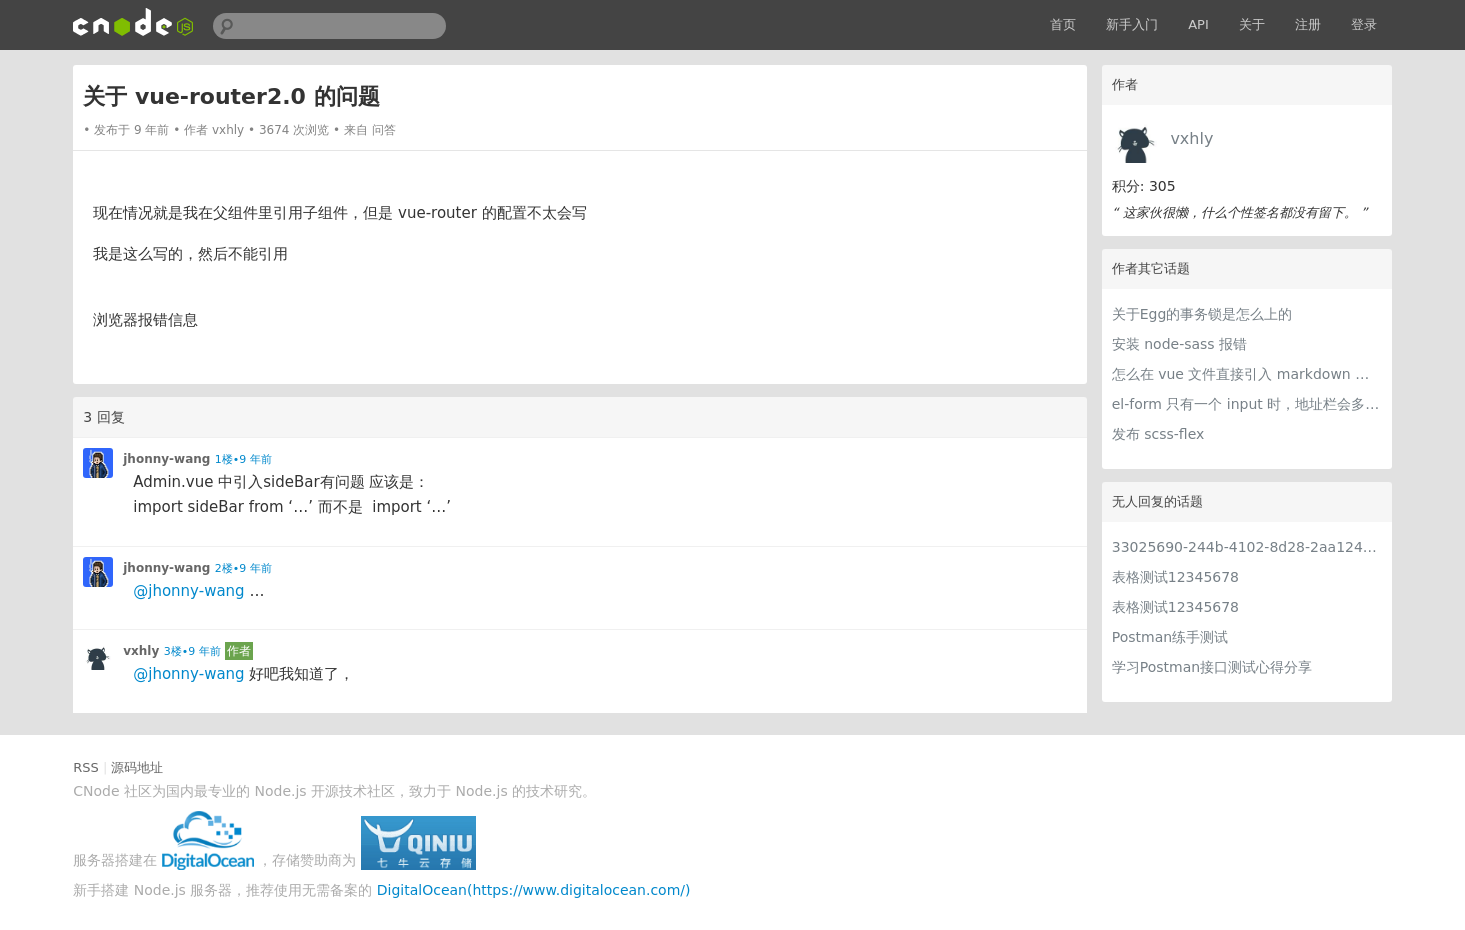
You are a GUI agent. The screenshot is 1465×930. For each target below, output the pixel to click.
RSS (86, 767)
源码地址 (137, 767)
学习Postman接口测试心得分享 (1212, 667)
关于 (1252, 24)
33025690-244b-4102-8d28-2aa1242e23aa (1247, 547)
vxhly (1191, 138)
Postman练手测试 (1170, 637)
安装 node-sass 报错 (1179, 344)
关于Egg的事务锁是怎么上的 (1202, 314)
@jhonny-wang (188, 591)
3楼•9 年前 (192, 651)
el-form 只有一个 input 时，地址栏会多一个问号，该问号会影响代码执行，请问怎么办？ (1247, 404)
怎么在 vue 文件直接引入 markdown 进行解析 (1247, 374)
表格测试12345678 (1175, 577)
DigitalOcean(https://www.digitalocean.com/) (534, 890)
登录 (1364, 24)
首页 (1063, 24)
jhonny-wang (166, 459)
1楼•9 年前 (243, 459)
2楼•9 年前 (243, 568)
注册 (1308, 24)
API (1198, 24)
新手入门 (1132, 24)
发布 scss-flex (1158, 434)
